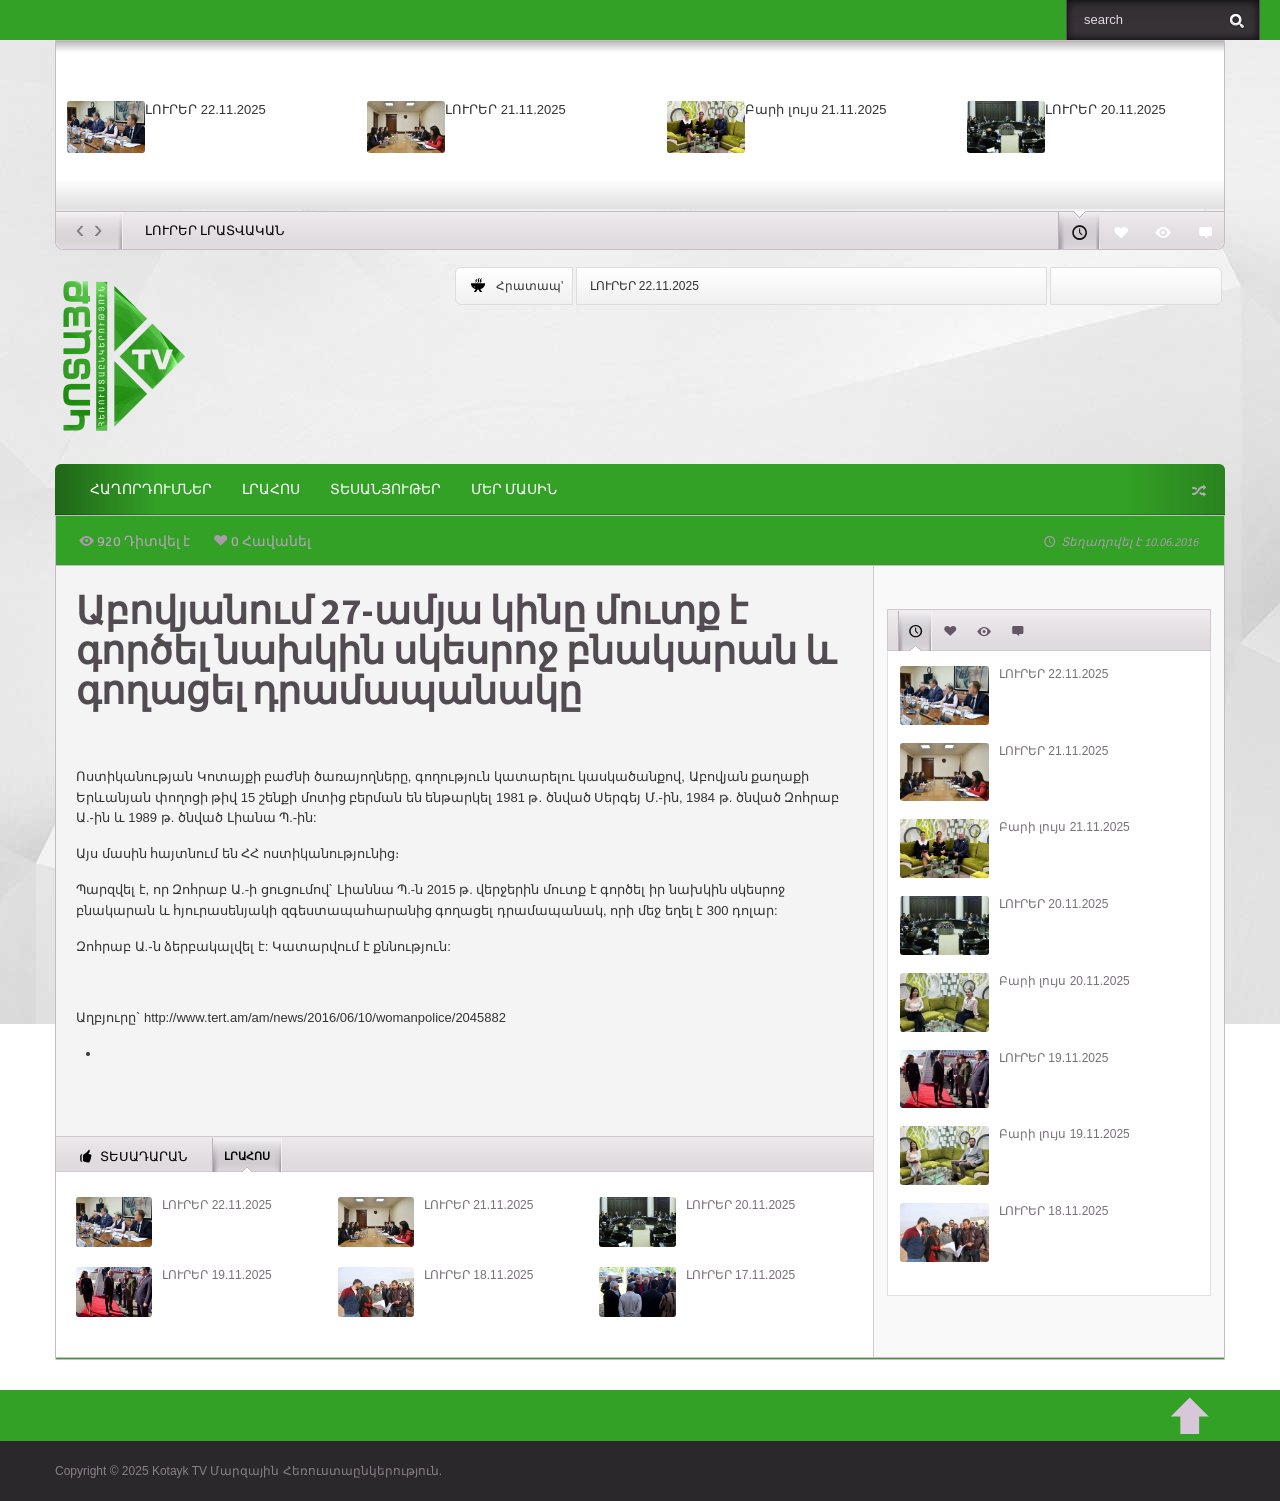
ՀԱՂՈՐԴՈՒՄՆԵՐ (151, 489)
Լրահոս (271, 489)
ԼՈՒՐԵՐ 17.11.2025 (740, 1275)
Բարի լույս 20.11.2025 (1064, 981)
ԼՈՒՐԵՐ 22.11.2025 (205, 109)
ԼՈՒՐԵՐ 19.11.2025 (216, 1275)
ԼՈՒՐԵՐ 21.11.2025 (505, 109)
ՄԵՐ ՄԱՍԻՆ (514, 489)
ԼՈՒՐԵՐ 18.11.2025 (478, 1275)
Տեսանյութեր (385, 489)
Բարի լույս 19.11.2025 (1064, 1134)
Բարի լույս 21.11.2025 (815, 109)
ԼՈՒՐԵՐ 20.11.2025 (1105, 109)
